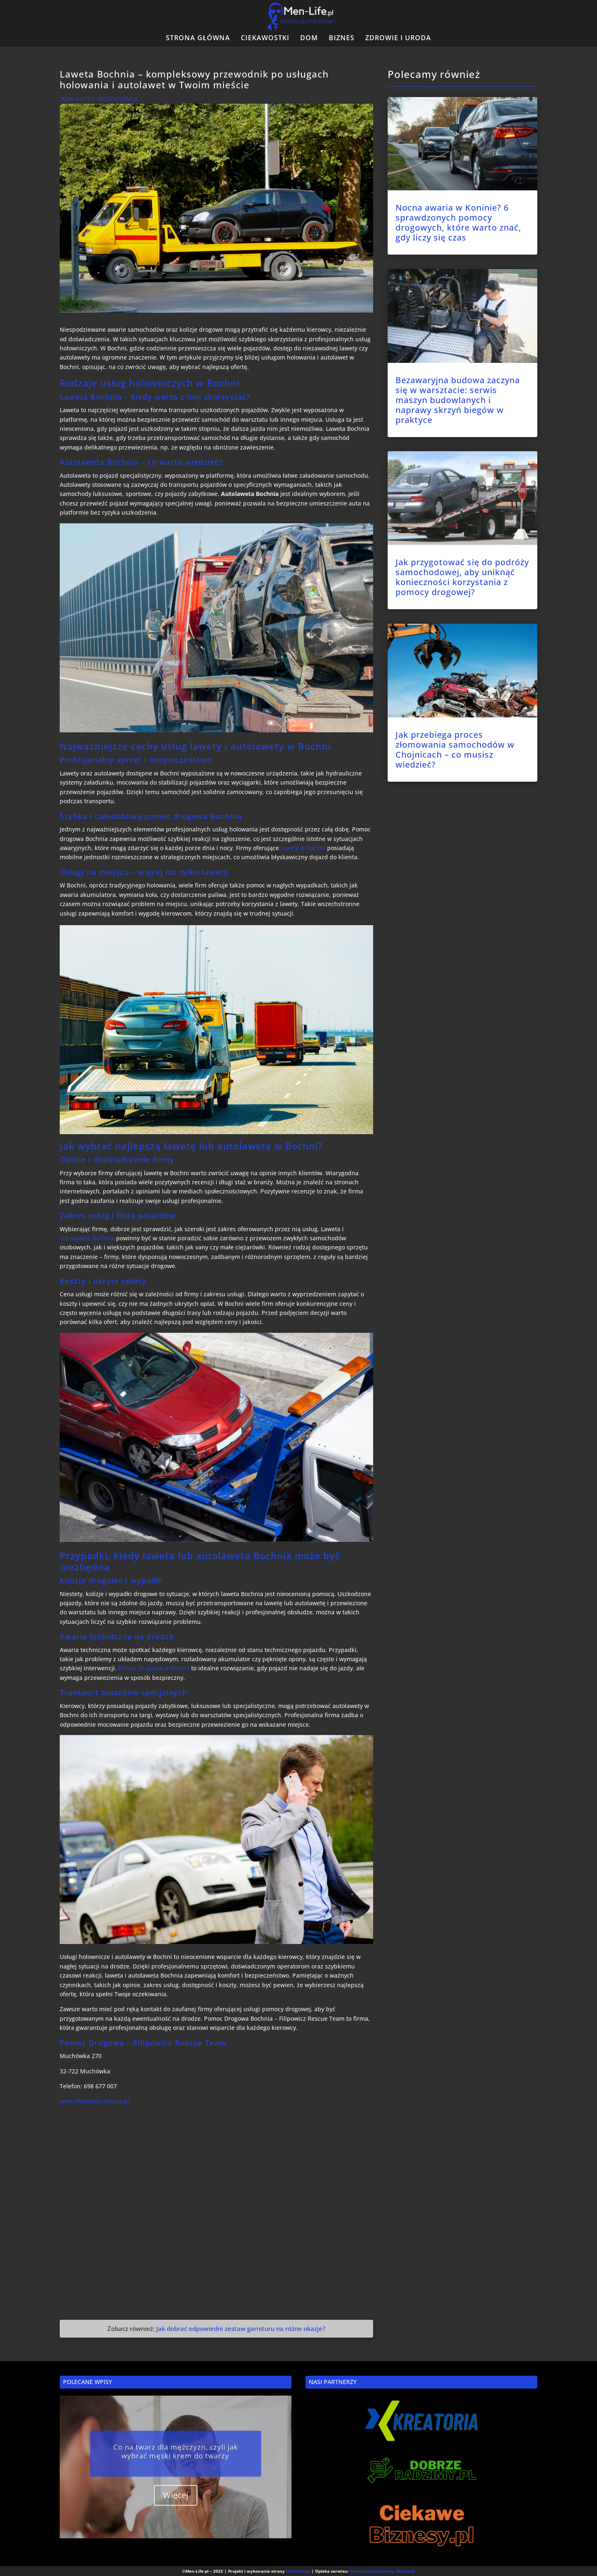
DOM (309, 38)
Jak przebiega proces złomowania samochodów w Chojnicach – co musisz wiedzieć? (455, 749)
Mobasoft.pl (298, 2571)
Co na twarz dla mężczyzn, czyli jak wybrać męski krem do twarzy (175, 2462)
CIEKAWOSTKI (265, 38)
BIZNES (341, 38)
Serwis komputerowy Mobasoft (382, 2571)
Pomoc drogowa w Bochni (153, 1668)
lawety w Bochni (303, 848)
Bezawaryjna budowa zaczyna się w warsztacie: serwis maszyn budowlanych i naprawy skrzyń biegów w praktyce (458, 399)
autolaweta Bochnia (87, 1238)
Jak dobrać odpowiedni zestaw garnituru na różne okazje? (240, 2328)
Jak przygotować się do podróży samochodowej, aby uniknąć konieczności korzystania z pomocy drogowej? (462, 577)
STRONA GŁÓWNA (198, 38)
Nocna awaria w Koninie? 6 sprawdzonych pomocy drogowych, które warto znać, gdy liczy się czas (458, 222)
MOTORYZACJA (117, 99)
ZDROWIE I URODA (398, 38)
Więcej (175, 2505)
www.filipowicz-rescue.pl (94, 2101)
